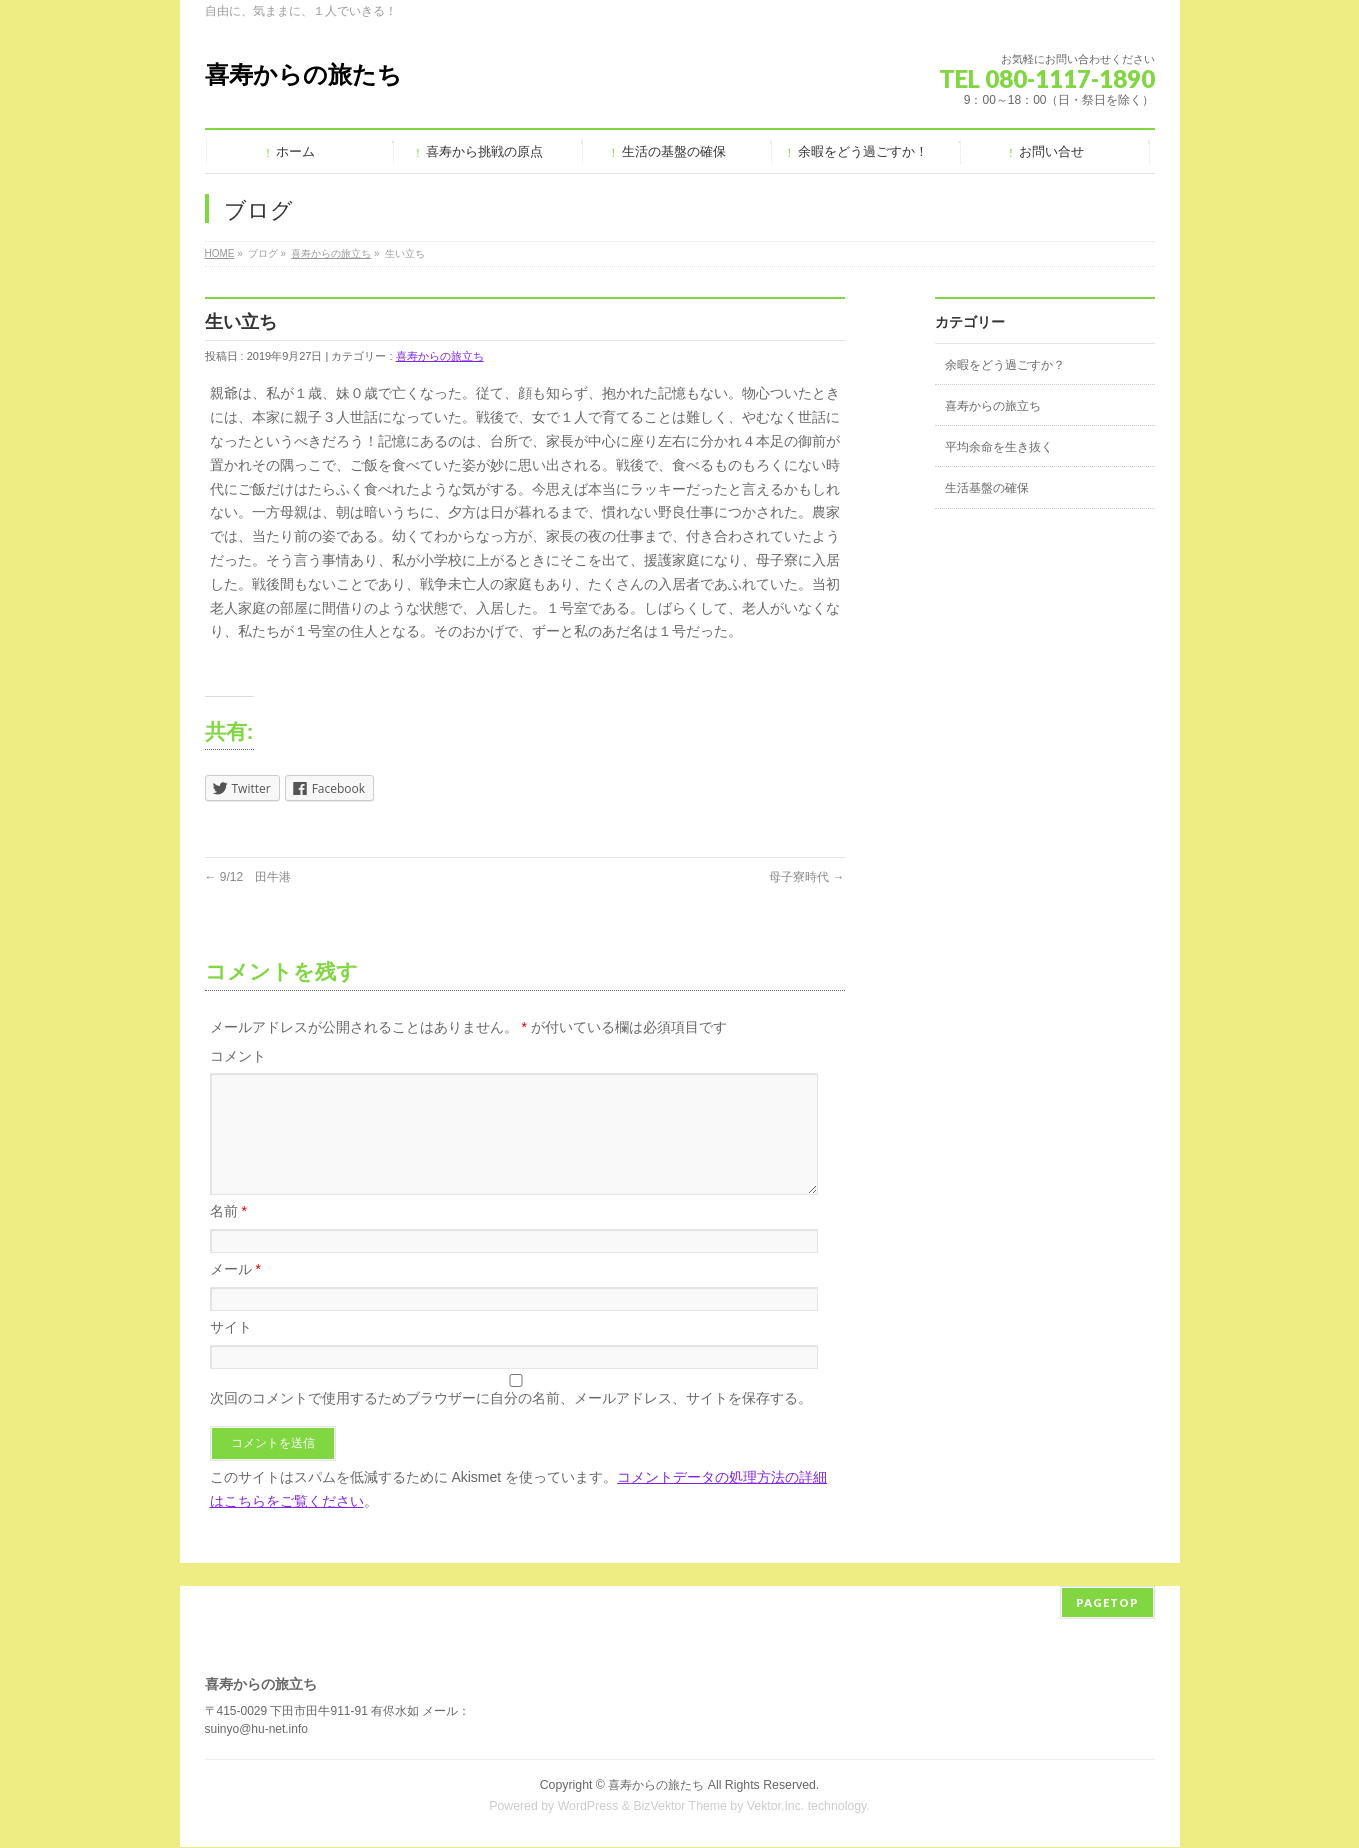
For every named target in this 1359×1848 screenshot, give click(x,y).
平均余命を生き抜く (999, 447)
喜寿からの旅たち (303, 74)
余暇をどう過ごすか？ (1005, 365)
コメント (238, 1056)
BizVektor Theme (680, 1807)
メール (235, 1293)
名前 (228, 1235)
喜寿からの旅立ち (331, 253)
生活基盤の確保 (987, 488)
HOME (220, 253)
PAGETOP (1107, 1603)
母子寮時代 (806, 877)
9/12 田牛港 (248, 877)
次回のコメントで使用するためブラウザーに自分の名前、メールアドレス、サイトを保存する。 (511, 1422)
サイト (231, 1351)
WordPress (588, 1807)
